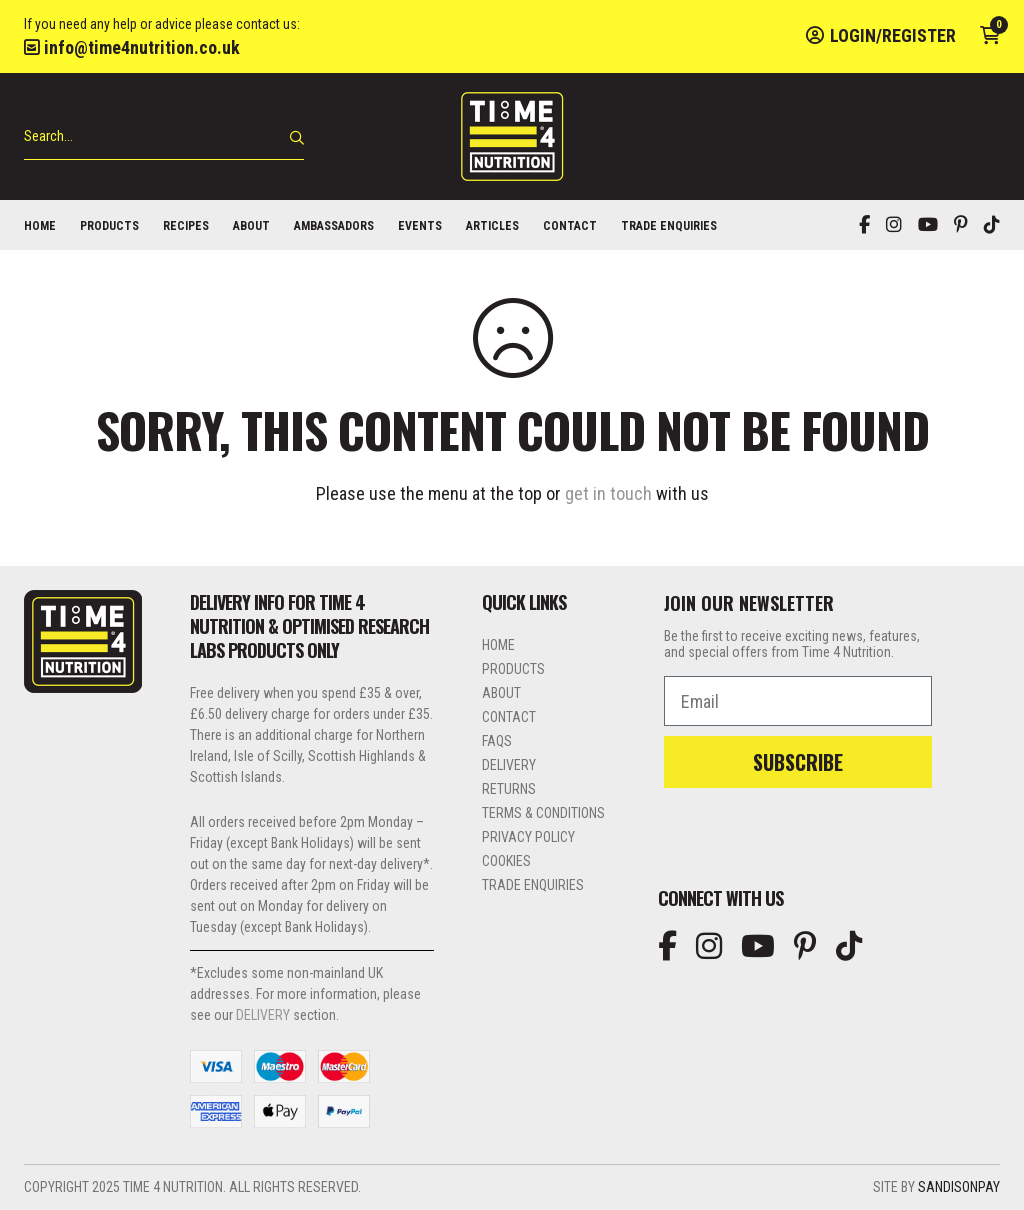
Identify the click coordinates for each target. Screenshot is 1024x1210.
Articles (492, 226)
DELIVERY (263, 1015)
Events (420, 226)
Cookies (506, 861)
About (251, 226)
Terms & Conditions (543, 813)
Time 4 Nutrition (512, 136)
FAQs (497, 741)
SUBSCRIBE (798, 762)
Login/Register (881, 35)
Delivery (509, 765)
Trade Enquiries (669, 226)
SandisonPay (959, 1187)
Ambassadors (334, 226)
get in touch (608, 493)
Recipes (186, 226)
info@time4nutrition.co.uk (132, 47)
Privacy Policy (528, 837)
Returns (509, 789)
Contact (570, 226)
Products (109, 226)
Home (40, 226)
